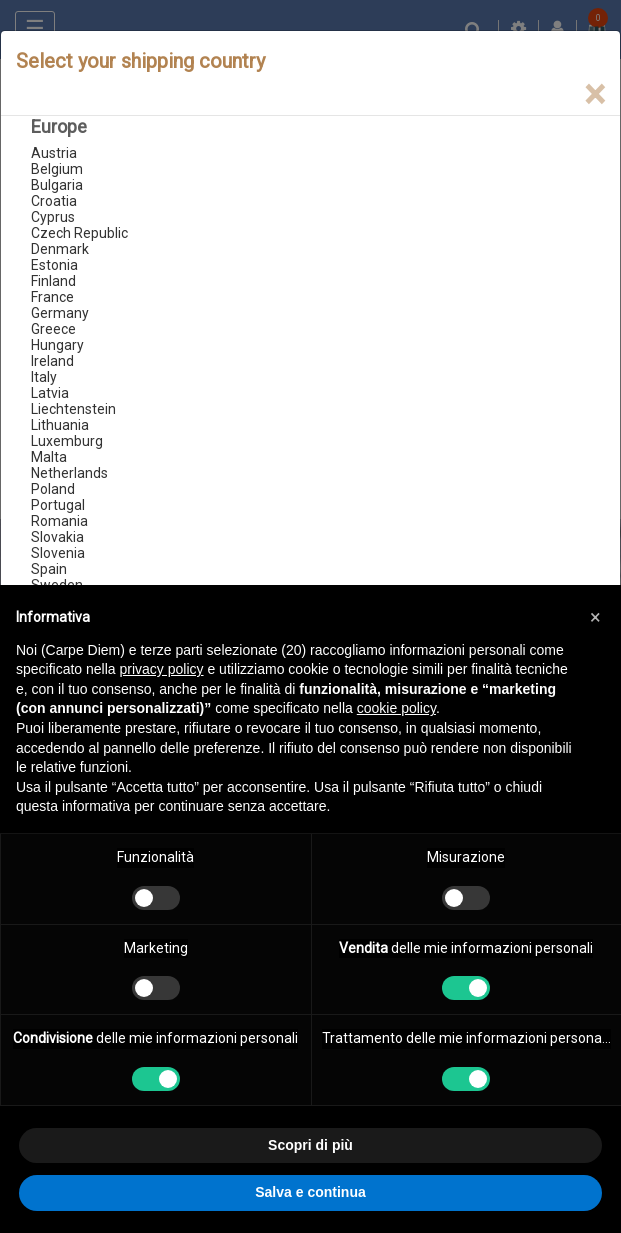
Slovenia (58, 553)
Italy (44, 377)
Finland (53, 281)
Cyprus (53, 217)
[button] (595, 617)
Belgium (57, 169)
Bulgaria (57, 185)
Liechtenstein (73, 409)
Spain (49, 569)
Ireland (52, 361)
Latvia (50, 393)
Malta (49, 457)
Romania (59, 521)
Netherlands (69, 473)
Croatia (54, 201)
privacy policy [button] (162, 669)
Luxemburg (67, 441)
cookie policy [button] (396, 708)
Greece (53, 329)
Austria (54, 153)
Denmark (60, 249)
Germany (60, 313)
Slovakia (57, 537)
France (52, 297)
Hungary (57, 345)
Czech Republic (79, 233)
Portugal (58, 505)
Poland (53, 489)
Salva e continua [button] (310, 1192)
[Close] (594, 94)
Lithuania (60, 425)
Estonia (54, 265)
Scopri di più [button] (310, 1145)
